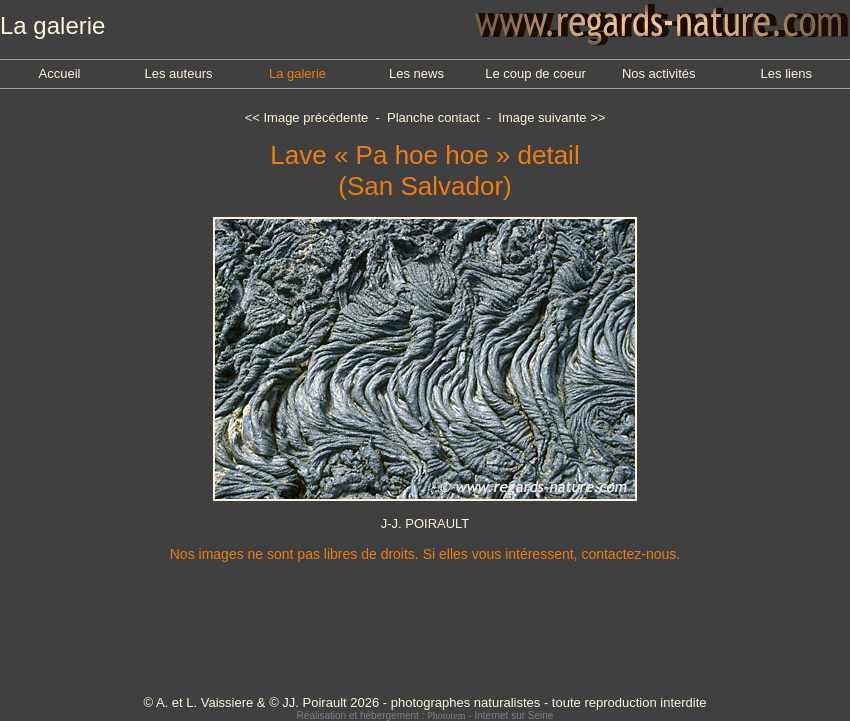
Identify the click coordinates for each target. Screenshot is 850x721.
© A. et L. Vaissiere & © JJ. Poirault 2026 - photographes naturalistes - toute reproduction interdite (424, 702)
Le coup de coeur (535, 73)
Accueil (60, 73)
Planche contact (433, 117)
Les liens (786, 73)
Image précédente (315, 117)
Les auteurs (179, 73)
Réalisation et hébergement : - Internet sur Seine (425, 715)
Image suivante (542, 117)
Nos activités (659, 73)
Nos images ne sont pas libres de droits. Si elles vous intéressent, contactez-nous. (425, 554)
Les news (416, 73)
